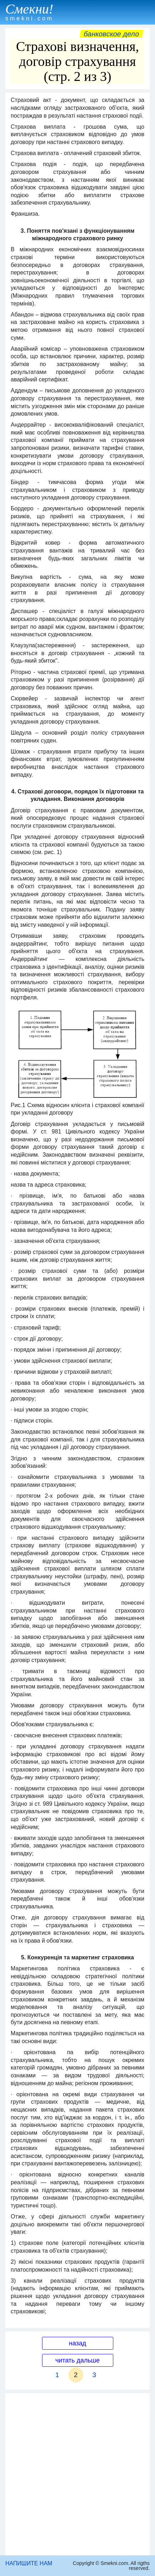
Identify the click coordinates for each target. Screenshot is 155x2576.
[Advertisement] (77, 2474)
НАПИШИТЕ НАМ (28, 2563)
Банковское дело (111, 34)
